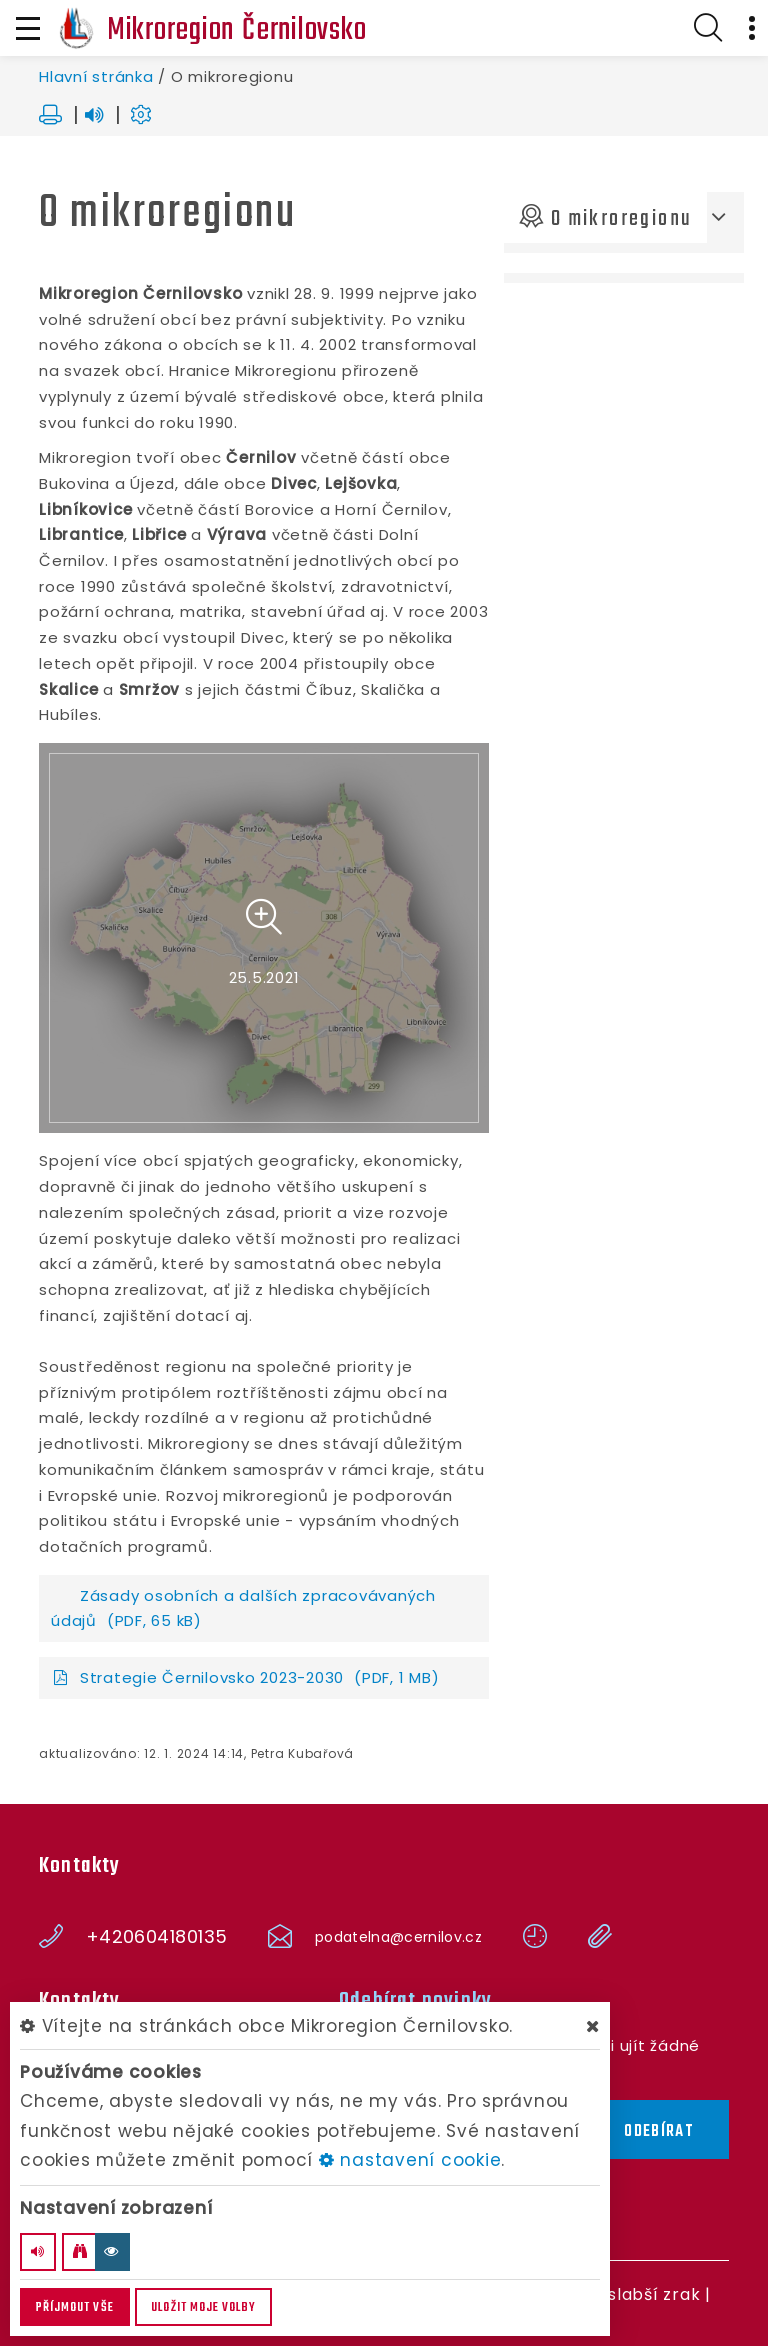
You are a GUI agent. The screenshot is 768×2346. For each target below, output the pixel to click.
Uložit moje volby (203, 2308)
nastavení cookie (410, 2160)
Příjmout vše (75, 2308)
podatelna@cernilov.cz (398, 1937)
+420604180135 (157, 1937)
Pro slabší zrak (637, 2294)
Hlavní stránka (96, 76)
